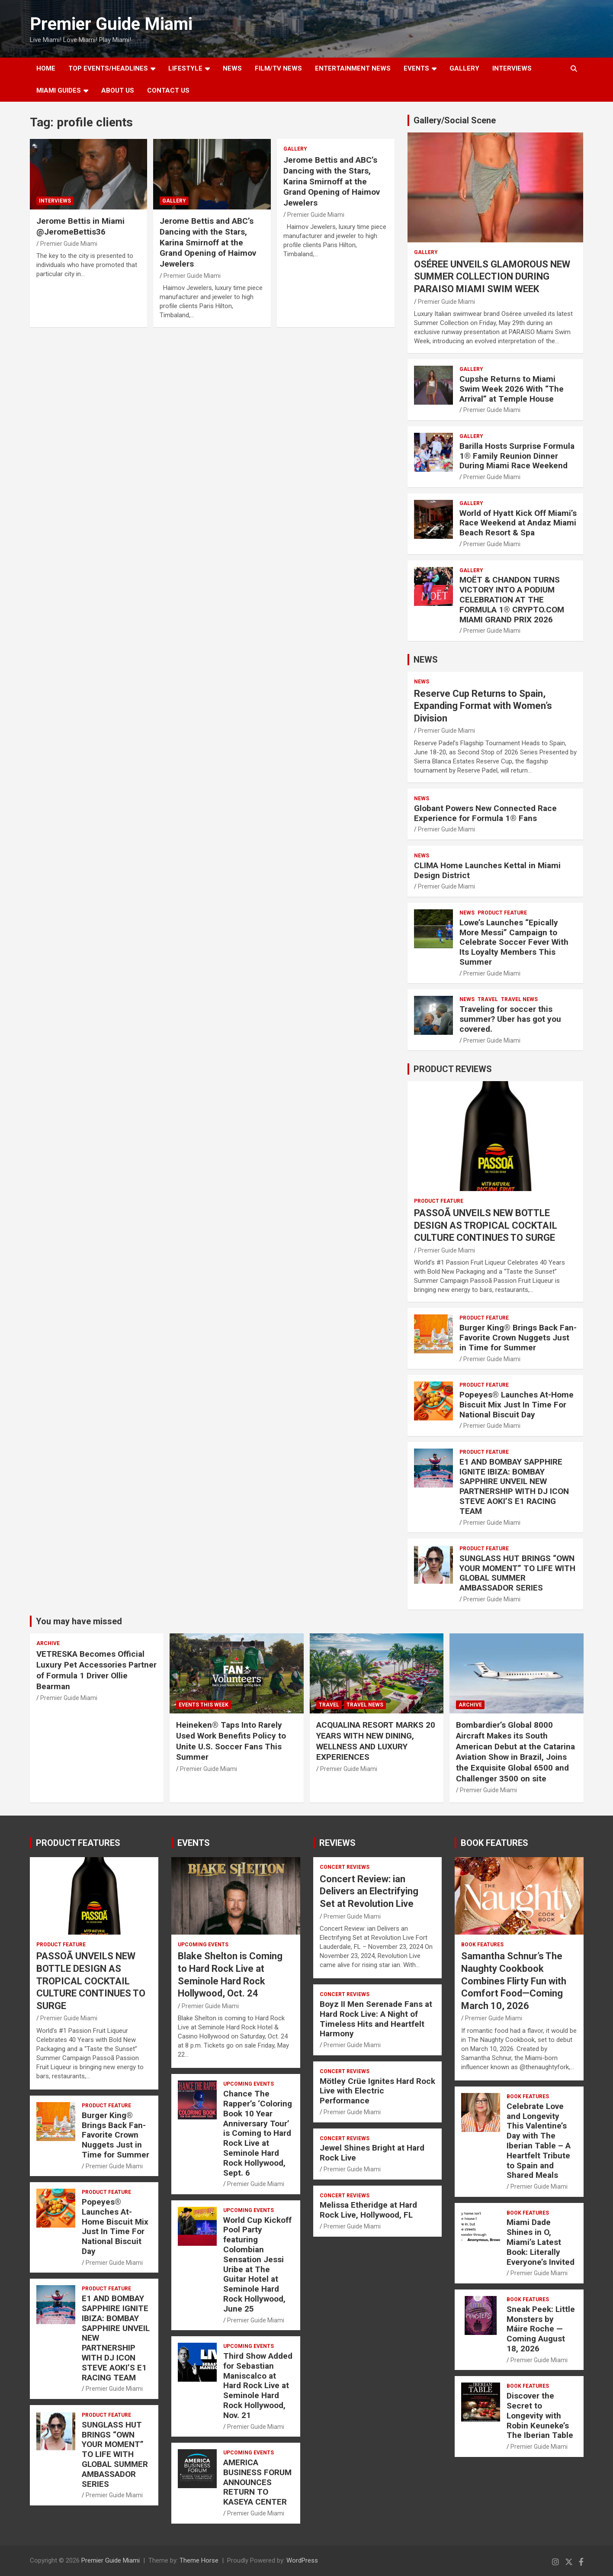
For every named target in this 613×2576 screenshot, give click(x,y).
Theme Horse (199, 2560)
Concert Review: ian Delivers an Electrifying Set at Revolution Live (369, 1891)
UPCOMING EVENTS (203, 1945)
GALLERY (464, 68)
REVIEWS (337, 1843)
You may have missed (79, 1621)
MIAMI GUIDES (58, 90)
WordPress (302, 2560)
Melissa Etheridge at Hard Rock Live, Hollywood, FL (368, 2210)
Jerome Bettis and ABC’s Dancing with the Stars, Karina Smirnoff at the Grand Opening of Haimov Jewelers (208, 242)
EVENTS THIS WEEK (203, 1705)
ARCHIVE (48, 1643)
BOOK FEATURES (494, 1843)
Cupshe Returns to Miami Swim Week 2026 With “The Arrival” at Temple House (511, 389)
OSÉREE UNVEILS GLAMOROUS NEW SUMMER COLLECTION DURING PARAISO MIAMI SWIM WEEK (492, 276)
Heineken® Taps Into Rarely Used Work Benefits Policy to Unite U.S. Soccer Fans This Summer (231, 1741)
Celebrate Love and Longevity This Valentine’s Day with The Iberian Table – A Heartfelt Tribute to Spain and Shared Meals (539, 2140)
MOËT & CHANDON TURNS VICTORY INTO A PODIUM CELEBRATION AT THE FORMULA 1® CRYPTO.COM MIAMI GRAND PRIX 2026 (511, 599)
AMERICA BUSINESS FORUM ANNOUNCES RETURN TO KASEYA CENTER (257, 2482)
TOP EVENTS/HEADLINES (108, 68)
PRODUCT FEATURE (502, 913)
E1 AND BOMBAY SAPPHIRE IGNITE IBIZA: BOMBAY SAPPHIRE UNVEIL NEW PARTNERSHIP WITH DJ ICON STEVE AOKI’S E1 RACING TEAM (514, 1486)
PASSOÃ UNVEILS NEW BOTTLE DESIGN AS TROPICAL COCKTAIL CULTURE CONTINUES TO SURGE (485, 1225)
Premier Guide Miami (111, 24)
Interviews (512, 68)
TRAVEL (488, 999)
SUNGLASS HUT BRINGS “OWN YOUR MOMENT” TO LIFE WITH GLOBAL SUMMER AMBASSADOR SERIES (517, 1573)
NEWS (232, 68)
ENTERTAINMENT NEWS (353, 68)
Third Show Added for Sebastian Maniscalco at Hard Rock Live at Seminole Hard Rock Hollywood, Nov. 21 (257, 2385)
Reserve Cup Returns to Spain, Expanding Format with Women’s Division (483, 706)
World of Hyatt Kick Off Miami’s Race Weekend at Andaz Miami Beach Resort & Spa (518, 523)
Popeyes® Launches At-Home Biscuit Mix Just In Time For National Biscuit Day (516, 1405)
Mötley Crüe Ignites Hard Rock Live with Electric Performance (377, 2091)
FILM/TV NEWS (278, 68)
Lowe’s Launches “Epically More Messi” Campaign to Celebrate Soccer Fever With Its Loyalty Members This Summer (513, 942)
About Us (117, 90)
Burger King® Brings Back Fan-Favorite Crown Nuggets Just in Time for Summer (518, 1337)
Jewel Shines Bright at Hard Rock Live (372, 2153)
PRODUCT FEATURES (78, 1843)
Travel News (519, 999)
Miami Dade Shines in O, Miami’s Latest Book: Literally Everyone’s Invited (540, 2242)
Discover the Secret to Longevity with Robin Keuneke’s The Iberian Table (540, 2415)
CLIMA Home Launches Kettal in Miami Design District (487, 870)
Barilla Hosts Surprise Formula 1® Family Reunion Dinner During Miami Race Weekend (516, 456)
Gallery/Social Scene (455, 120)
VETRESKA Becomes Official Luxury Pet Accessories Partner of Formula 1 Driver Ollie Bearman (96, 1670)
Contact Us (168, 90)
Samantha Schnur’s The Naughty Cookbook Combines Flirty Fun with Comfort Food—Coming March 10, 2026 (513, 1981)
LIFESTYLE (185, 68)
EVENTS (416, 68)
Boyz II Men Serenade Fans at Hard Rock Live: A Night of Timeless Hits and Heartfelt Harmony (376, 2018)
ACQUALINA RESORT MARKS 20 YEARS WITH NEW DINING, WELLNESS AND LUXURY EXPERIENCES (375, 1741)
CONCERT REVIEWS (344, 1867)
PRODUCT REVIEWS (453, 1069)
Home (45, 68)
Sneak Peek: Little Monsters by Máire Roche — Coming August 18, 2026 (541, 2329)
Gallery (174, 201)
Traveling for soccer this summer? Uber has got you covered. (510, 1019)
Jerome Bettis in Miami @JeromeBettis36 (80, 226)
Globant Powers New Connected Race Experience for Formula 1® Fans (485, 813)
